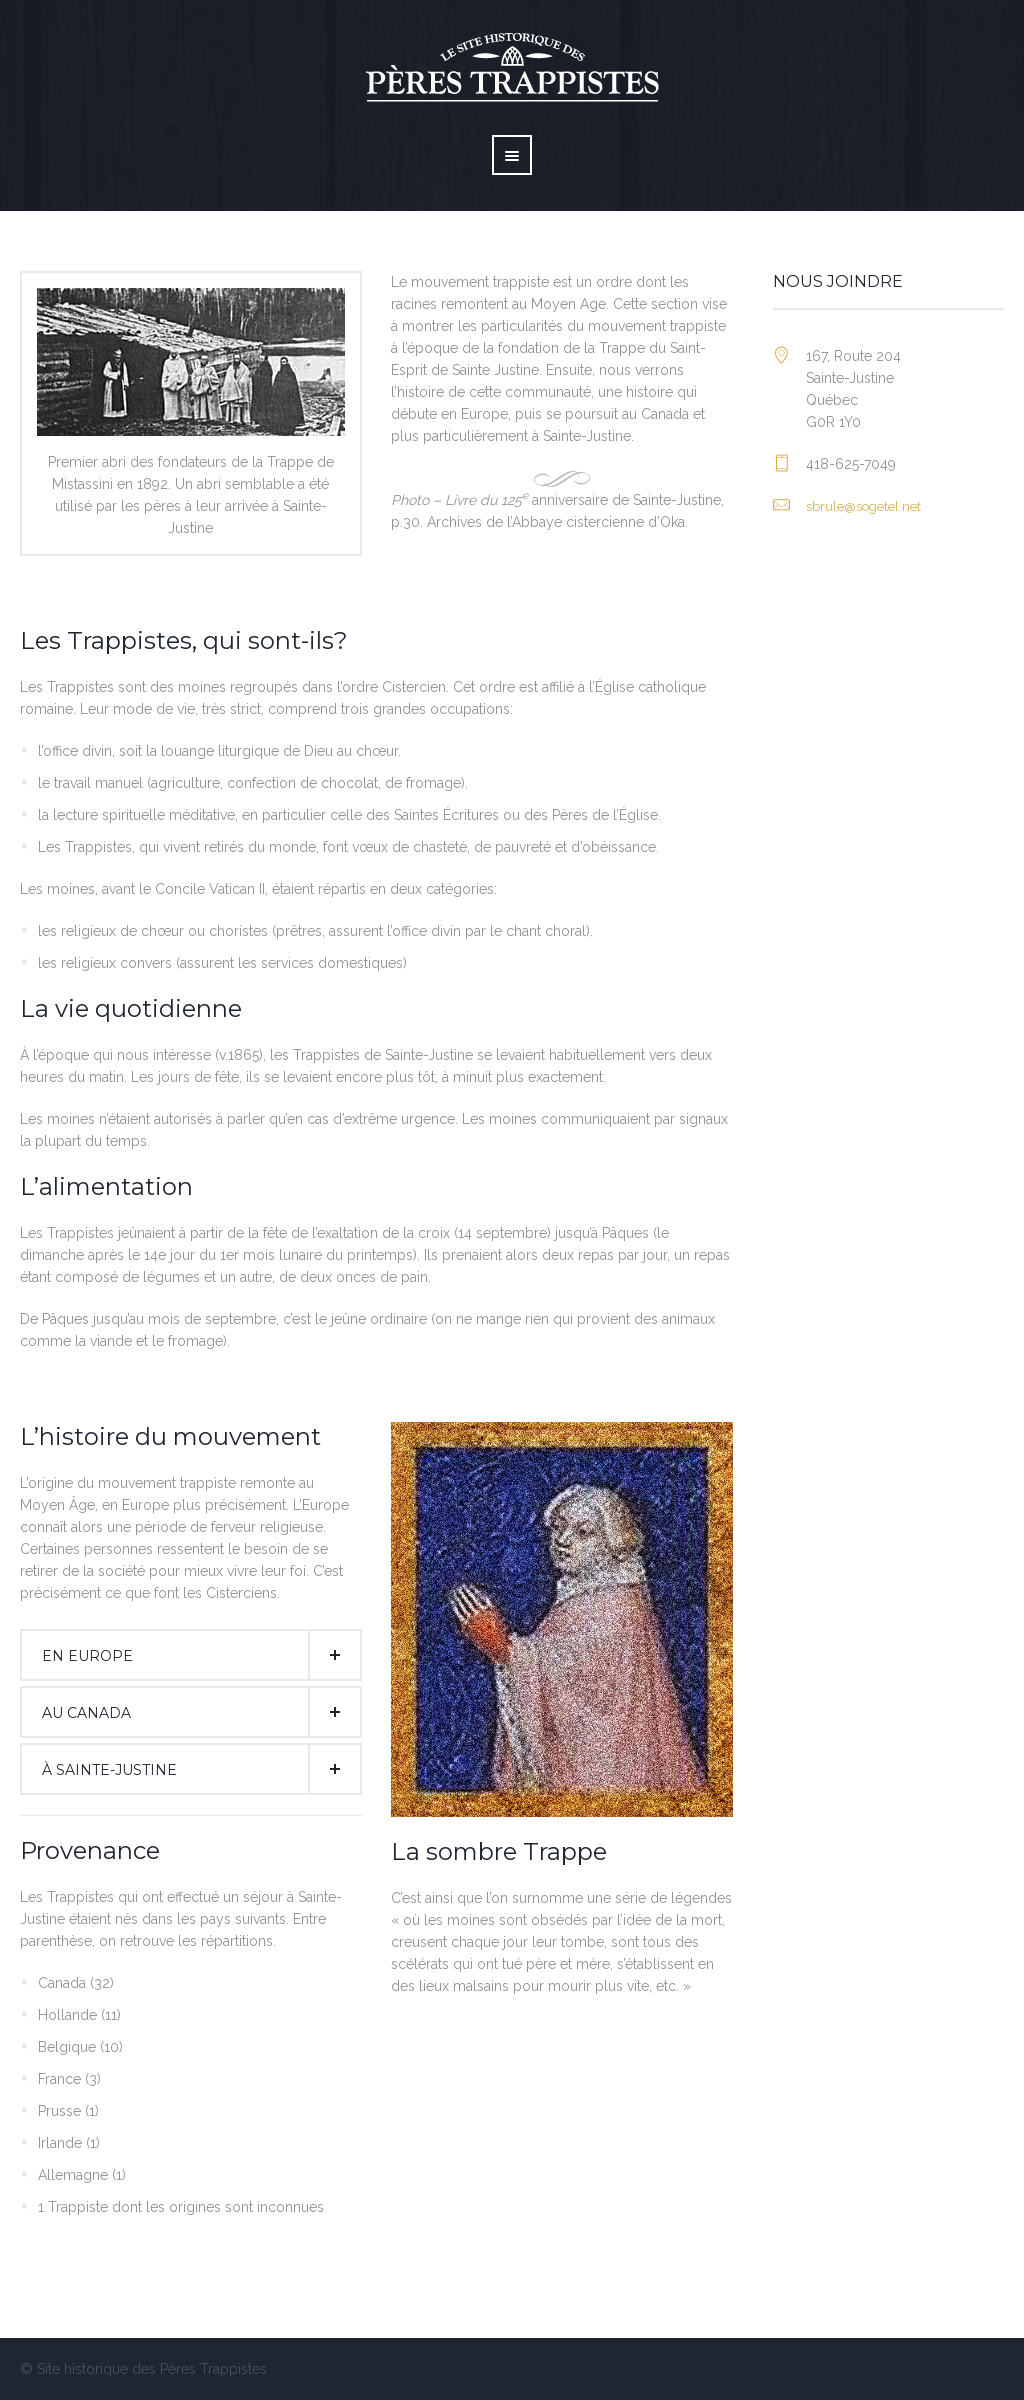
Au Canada (86, 1713)
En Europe (87, 1656)
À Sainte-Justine (109, 1770)
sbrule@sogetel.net (863, 506)
